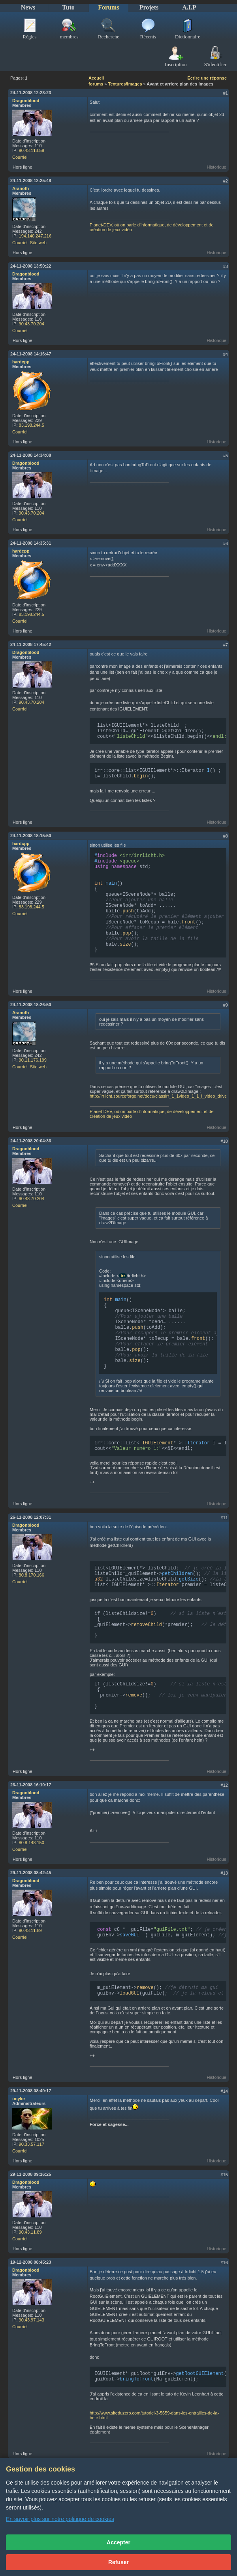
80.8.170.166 (31, 1605)
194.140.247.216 (35, 236)
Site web (38, 242)
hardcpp (20, 361)
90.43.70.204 (31, 323)
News (28, 7)
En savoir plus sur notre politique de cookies (60, 2519)
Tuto (68, 7)
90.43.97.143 (31, 2364)
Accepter (118, 2542)
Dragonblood (25, 100)
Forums (108, 7)
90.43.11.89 (30, 1971)
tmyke (18, 2143)
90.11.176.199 (33, 1078)
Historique (216, 167)
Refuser (118, 2562)
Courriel (20, 157)
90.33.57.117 (31, 2188)
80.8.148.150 (31, 1883)
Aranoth (20, 188)
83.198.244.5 (31, 425)
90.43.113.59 (31, 150)
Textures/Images (125, 84)
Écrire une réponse (207, 78)
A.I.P (189, 7)
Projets (149, 7)
